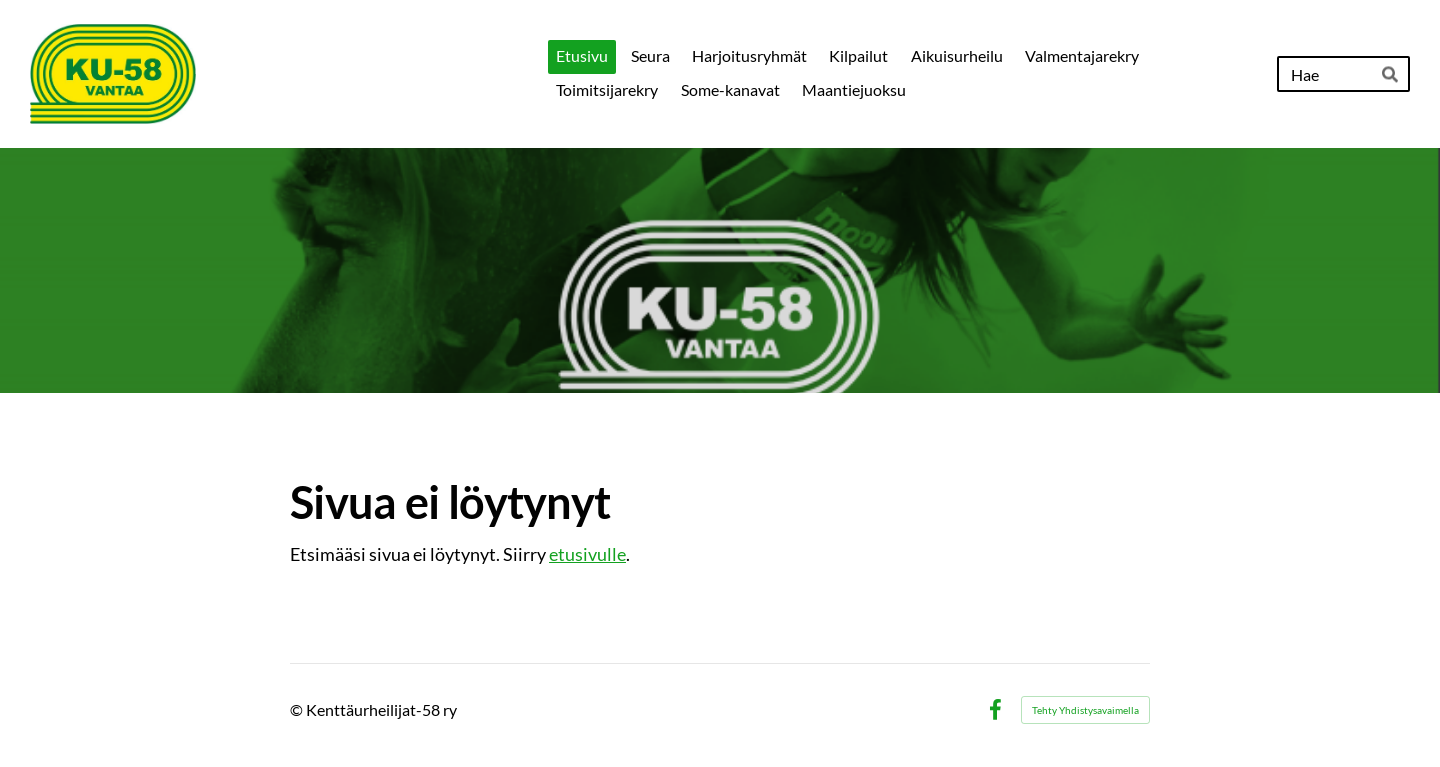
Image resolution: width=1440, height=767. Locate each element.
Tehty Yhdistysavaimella (1085, 710)
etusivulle (587, 554)
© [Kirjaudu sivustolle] (298, 709)
